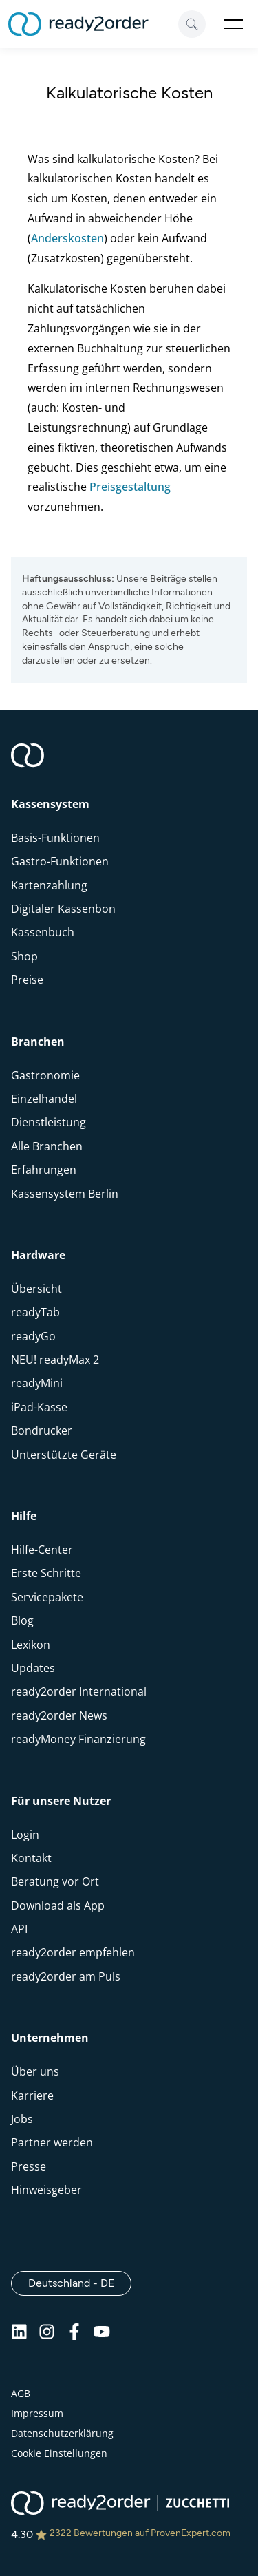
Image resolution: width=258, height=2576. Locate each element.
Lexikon (30, 1644)
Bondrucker (41, 1430)
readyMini (37, 1383)
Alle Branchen (47, 1146)
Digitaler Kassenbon (63, 908)
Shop (24, 956)
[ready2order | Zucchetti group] (120, 2504)
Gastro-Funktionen (60, 861)
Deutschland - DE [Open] (79, 2283)
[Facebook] (74, 2336)
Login (25, 1834)
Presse (28, 2166)
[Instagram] (47, 2336)
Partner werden (52, 2142)
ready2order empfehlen (73, 1952)
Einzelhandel (44, 1098)
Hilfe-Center (42, 1549)
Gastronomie (45, 1075)
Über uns (35, 2071)
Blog (22, 1620)
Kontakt (31, 1858)
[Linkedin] (19, 2336)
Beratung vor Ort (55, 1881)
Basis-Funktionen (55, 837)
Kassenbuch (42, 932)
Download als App (58, 1905)
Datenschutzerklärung (62, 2433)
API (19, 1928)
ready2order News (59, 1715)
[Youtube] (102, 2336)
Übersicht (36, 1288)
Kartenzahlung (49, 885)
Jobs (22, 2118)
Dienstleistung (48, 1122)
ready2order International (79, 1691)
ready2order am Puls (65, 1976)
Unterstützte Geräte (63, 1454)
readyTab (35, 1312)
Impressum (37, 2413)
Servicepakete (47, 1597)
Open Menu (233, 24)
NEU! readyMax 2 (55, 1359)
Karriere (32, 2095)
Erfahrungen (43, 1169)
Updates (33, 1668)
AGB (20, 2393)
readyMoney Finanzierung (78, 1738)
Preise (27, 979)
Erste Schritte (46, 1573)
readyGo (33, 1336)
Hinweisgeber (46, 2189)
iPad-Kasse (39, 1407)
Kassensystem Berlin (64, 1193)
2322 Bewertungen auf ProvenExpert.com (140, 2533)
